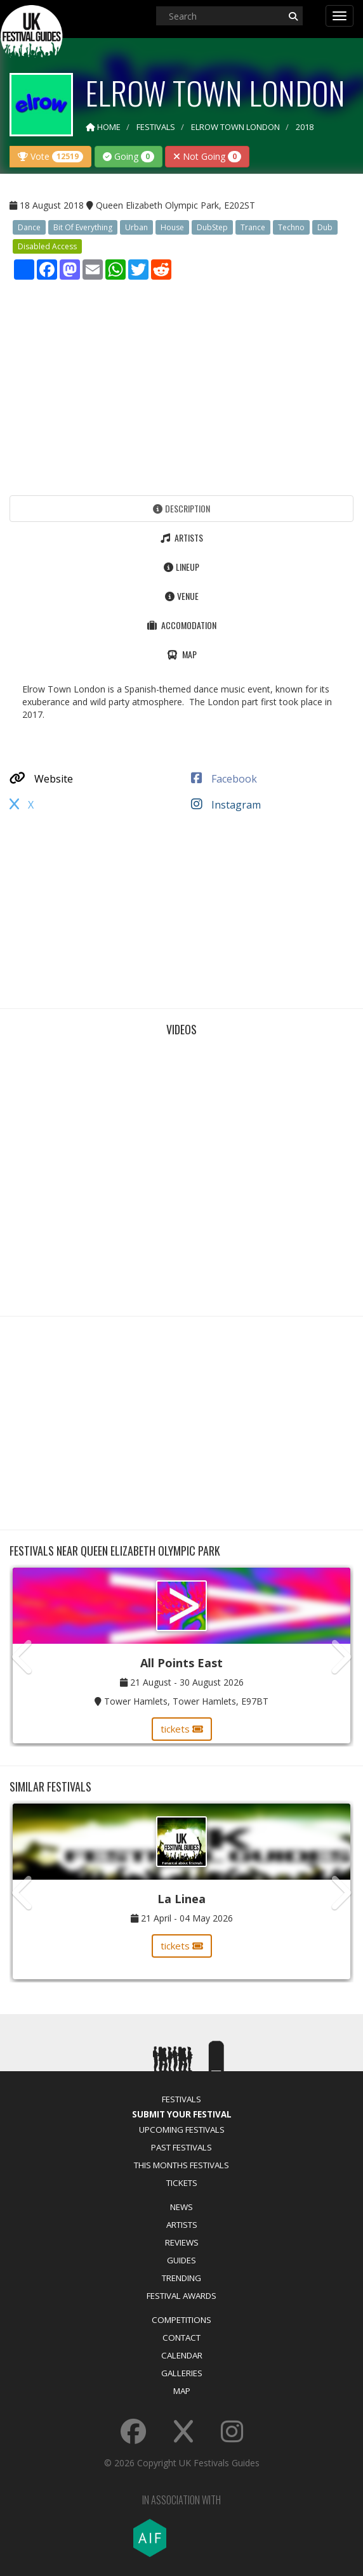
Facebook (224, 779)
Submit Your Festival (182, 2114)
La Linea (181, 1898)
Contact (181, 2337)
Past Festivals (181, 2147)
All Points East (181, 1662)
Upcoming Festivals (182, 2129)
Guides (181, 2260)
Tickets (181, 2183)
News (181, 2207)
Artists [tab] (182, 537)
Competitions (181, 2320)
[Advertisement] (181, 384)
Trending (181, 2278)
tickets (182, 1728)
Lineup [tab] (181, 566)
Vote (50, 156)
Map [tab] (182, 654)
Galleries (181, 2373)
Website (41, 779)
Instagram (226, 805)
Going (128, 156)
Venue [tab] (182, 595)
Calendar (181, 2355)
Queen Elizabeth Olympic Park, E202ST (175, 205)
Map (181, 2391)
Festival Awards (181, 2295)
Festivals (181, 2099)
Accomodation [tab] (181, 625)
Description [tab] (181, 508)
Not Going (207, 156)
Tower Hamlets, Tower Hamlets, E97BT (186, 1701)
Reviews (182, 2242)
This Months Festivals (181, 2165)
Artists (181, 2224)
